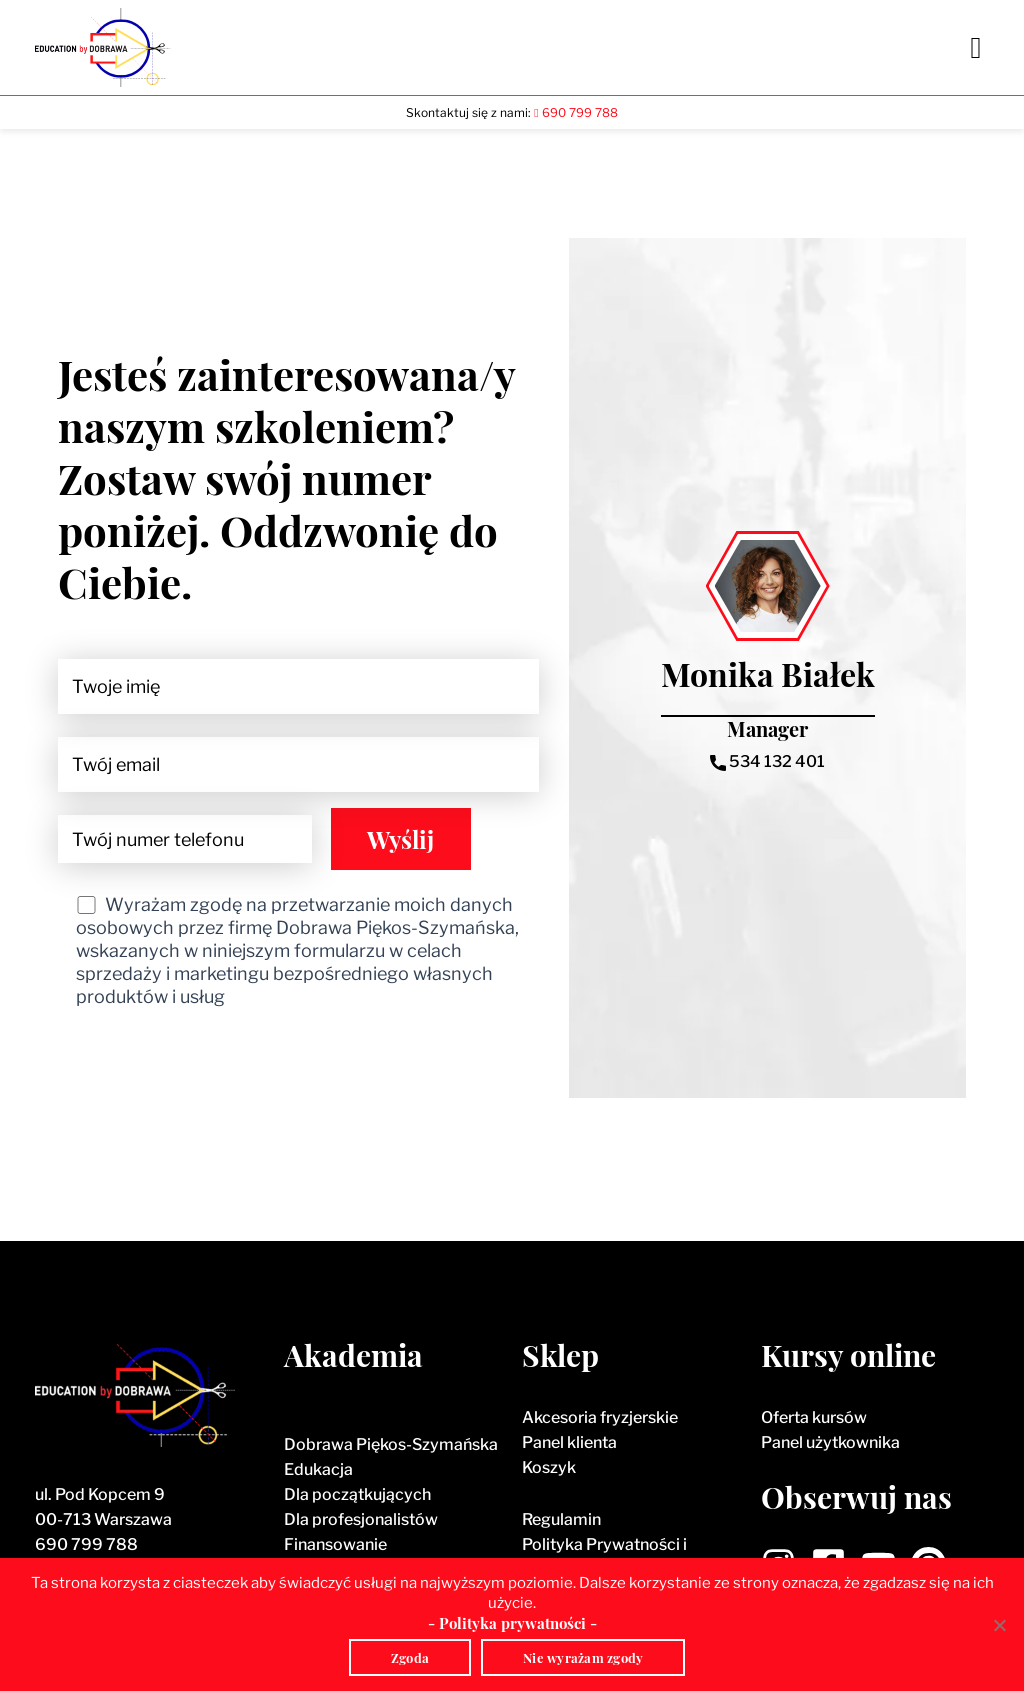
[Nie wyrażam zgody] (999, 1625)
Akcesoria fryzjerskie (600, 1417)
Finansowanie (335, 1544)
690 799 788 (86, 1544)
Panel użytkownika (830, 1442)
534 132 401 (767, 761)
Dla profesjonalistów (361, 1519)
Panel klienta (569, 1442)
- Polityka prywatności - (512, 1623)
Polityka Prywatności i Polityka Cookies (604, 1557)
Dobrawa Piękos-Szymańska (391, 1444)
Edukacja (318, 1469)
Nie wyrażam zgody (583, 1657)
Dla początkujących (357, 1494)
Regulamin (561, 1519)
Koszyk (549, 1467)
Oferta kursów (814, 1417)
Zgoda (410, 1657)
